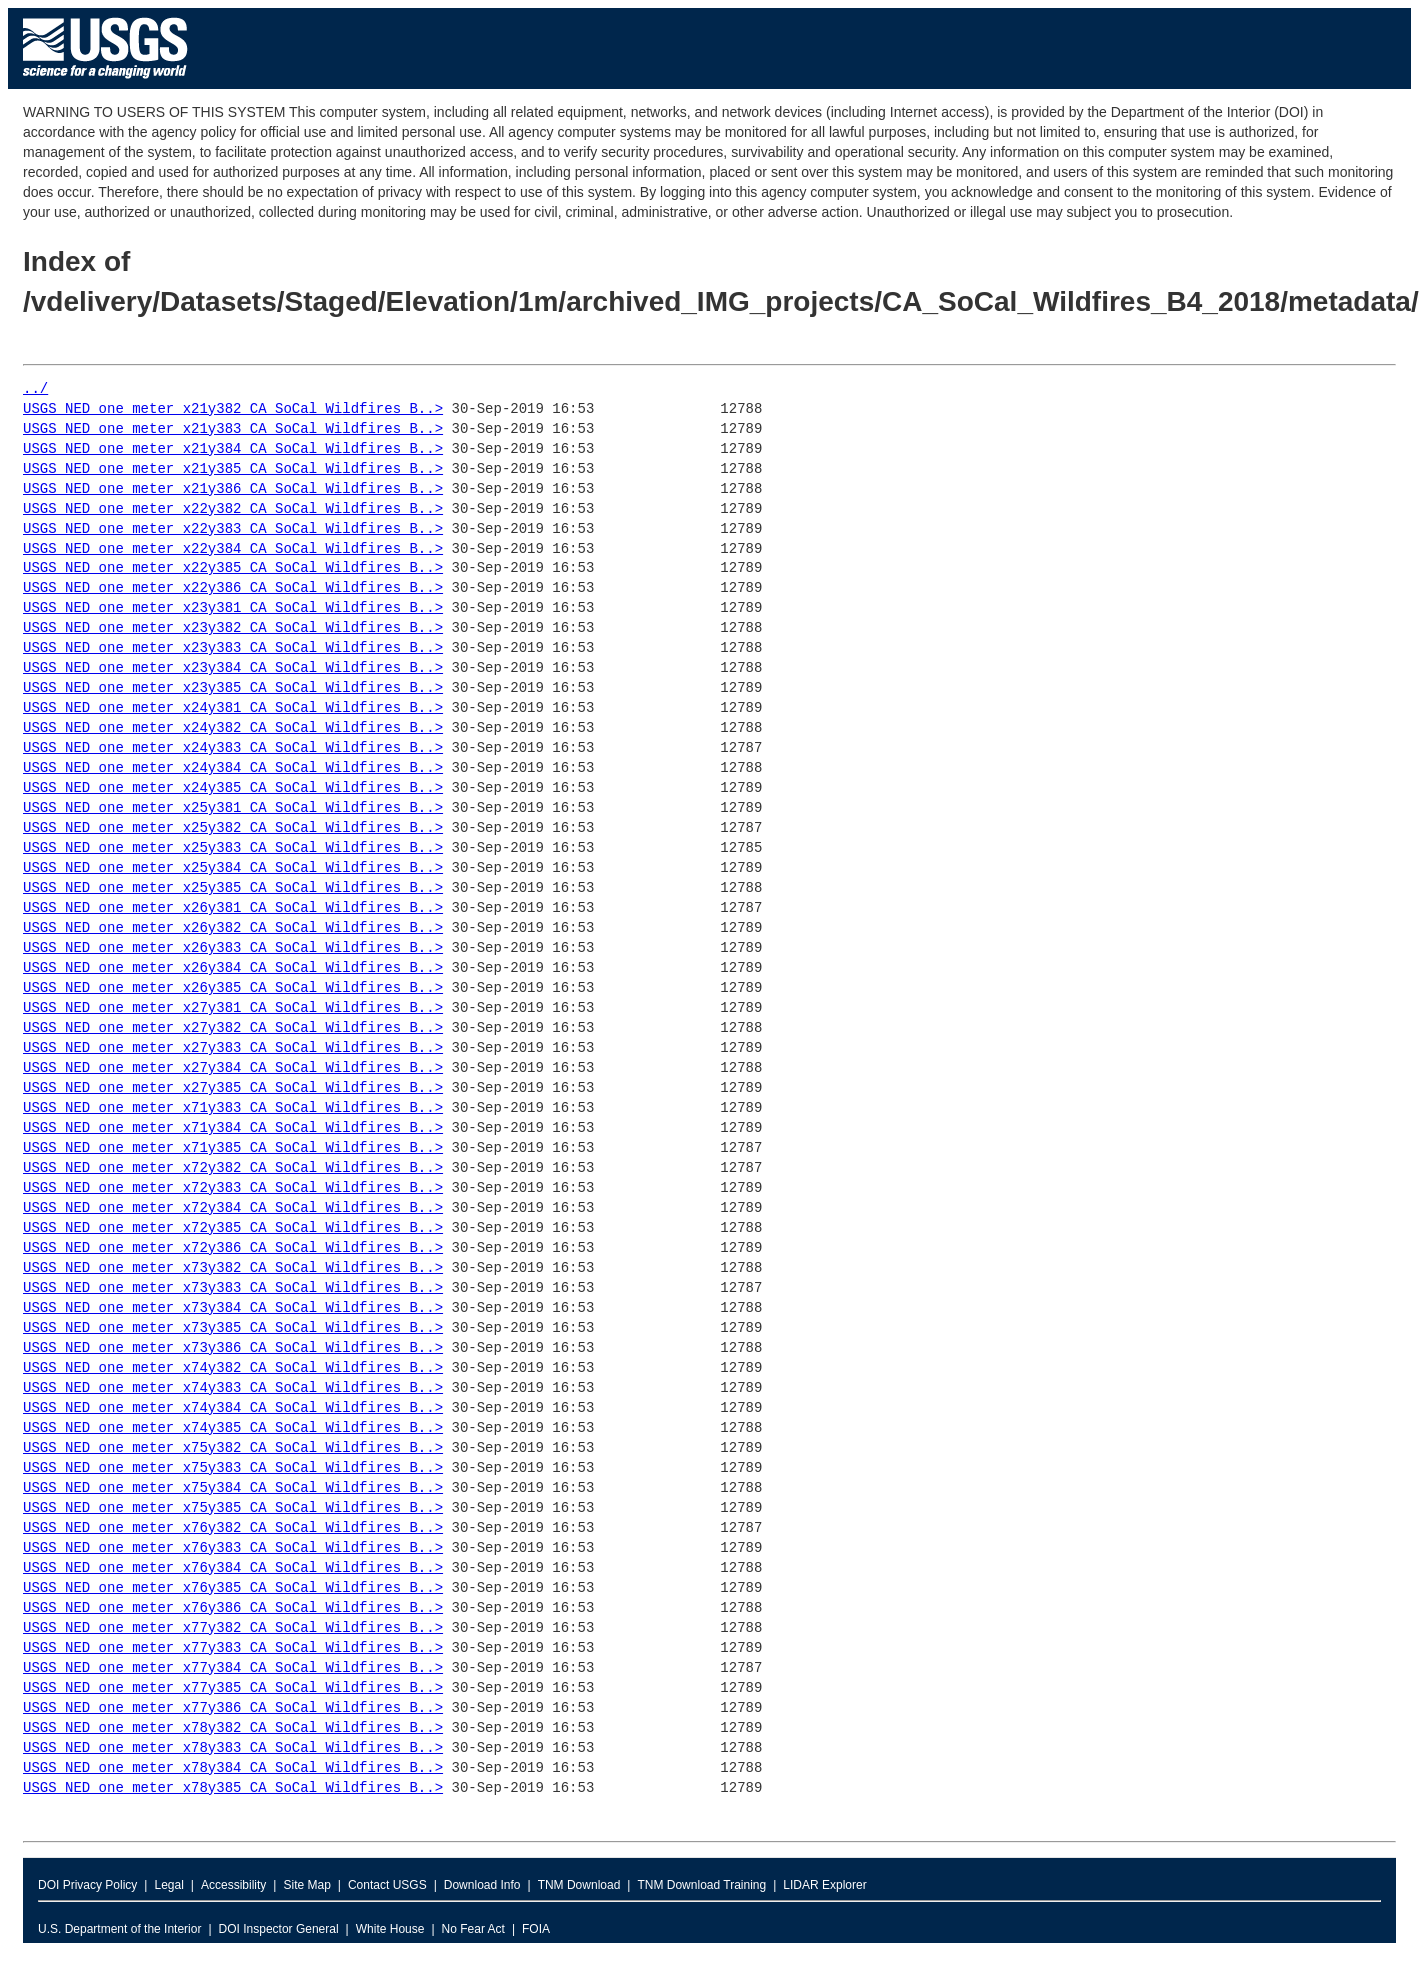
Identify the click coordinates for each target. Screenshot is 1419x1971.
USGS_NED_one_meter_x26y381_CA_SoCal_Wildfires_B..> (233, 908)
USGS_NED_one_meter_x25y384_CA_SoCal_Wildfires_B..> (233, 868)
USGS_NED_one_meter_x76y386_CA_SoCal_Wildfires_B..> (233, 1608)
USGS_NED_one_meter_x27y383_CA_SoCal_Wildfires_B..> (233, 1048)
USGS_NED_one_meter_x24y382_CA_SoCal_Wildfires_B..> (233, 728)
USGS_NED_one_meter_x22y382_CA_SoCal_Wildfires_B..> (233, 509)
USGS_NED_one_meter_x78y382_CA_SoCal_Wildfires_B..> (233, 1728)
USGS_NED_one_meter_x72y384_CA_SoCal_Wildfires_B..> (233, 1208)
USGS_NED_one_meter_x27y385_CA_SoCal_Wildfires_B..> (233, 1088)
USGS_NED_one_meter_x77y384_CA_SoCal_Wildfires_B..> (233, 1668)
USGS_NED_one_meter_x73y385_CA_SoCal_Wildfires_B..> (233, 1328)
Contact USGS (387, 1885)
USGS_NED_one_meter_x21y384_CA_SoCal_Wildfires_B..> (233, 449)
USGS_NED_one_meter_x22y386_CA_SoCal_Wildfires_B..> (233, 588)
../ (35, 389)
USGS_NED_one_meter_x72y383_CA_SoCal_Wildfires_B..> (233, 1188)
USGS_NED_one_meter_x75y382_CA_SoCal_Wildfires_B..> (233, 1448)
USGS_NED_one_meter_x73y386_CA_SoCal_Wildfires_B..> (233, 1348)
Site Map (306, 1885)
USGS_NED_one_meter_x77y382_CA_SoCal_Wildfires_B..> (233, 1628)
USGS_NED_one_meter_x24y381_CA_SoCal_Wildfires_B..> (233, 708)
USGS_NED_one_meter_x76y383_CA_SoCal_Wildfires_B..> (233, 1548)
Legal (168, 1885)
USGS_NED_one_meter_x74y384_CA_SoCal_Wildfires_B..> (233, 1408)
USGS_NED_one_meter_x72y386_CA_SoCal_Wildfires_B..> (233, 1248)
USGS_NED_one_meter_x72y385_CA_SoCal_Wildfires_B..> (233, 1228)
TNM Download (579, 1885)
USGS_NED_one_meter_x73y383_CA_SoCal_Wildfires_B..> (233, 1288)
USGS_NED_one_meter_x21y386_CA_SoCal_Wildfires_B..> (233, 489)
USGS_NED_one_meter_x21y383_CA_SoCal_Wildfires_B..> (233, 429)
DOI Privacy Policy (87, 1885)
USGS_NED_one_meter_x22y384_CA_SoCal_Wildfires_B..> (233, 549)
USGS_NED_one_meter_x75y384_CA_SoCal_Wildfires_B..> (233, 1488)
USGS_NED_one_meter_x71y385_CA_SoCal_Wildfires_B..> (233, 1148)
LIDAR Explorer (824, 1885)
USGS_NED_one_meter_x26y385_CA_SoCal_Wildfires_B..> (233, 988)
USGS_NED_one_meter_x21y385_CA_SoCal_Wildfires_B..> (233, 469)
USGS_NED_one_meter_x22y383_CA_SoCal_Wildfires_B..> (233, 529)
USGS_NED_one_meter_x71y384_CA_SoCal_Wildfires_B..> (233, 1128)
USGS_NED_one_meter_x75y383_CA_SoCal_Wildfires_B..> (233, 1468)
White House (390, 1929)
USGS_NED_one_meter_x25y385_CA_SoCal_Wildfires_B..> (233, 888)
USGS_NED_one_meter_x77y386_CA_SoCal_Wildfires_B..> (233, 1708)
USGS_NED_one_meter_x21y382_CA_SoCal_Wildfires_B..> (233, 409)
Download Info (482, 1885)
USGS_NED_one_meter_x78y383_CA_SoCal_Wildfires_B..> (233, 1748)
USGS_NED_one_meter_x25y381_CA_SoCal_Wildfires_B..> (233, 808)
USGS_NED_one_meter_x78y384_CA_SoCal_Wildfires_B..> (233, 1768)
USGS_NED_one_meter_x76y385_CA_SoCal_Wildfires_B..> (233, 1588)
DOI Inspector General (279, 1929)
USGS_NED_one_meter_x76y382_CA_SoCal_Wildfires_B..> (233, 1528)
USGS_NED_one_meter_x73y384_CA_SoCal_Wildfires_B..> (233, 1308)
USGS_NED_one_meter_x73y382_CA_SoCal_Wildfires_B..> (233, 1268)
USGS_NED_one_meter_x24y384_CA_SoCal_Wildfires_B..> (233, 768)
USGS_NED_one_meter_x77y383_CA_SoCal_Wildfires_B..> (233, 1648)
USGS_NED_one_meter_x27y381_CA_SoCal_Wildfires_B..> (233, 1008)
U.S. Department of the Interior (119, 1929)
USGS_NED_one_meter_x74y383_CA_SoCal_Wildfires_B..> (233, 1388)
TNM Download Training (701, 1885)
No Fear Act (473, 1929)
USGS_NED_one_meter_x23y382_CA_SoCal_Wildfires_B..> (233, 628)
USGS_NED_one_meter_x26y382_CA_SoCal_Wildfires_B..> (233, 928)
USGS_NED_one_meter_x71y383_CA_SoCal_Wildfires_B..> (233, 1108)
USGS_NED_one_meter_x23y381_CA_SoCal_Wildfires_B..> (233, 608)
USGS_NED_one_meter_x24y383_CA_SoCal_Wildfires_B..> (233, 748)
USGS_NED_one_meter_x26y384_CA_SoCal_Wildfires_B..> (233, 968)
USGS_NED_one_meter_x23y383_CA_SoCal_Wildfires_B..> (233, 648)
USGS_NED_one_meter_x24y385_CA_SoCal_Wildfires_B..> (233, 788)
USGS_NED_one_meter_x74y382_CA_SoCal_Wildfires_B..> (233, 1368)
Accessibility (233, 1885)
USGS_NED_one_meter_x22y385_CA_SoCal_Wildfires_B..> (233, 568)
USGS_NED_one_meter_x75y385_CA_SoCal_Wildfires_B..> (233, 1508)
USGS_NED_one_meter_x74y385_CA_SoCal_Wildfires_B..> (233, 1428)
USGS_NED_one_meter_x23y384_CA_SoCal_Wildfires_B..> (233, 668)
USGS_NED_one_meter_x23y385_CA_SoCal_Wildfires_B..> (233, 688)
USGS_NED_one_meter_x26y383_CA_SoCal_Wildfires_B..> (233, 948)
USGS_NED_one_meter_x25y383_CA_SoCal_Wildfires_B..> (233, 848)
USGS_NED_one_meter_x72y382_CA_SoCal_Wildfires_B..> (233, 1168)
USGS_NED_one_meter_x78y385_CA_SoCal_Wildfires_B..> (233, 1788)
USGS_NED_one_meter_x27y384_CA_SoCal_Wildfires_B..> (233, 1068)
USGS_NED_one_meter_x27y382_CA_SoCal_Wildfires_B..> (233, 1028)
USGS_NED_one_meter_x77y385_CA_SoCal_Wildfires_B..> (233, 1688)
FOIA (536, 1929)
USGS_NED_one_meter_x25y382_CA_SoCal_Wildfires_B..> (233, 828)
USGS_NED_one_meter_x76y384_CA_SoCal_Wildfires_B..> (233, 1568)
